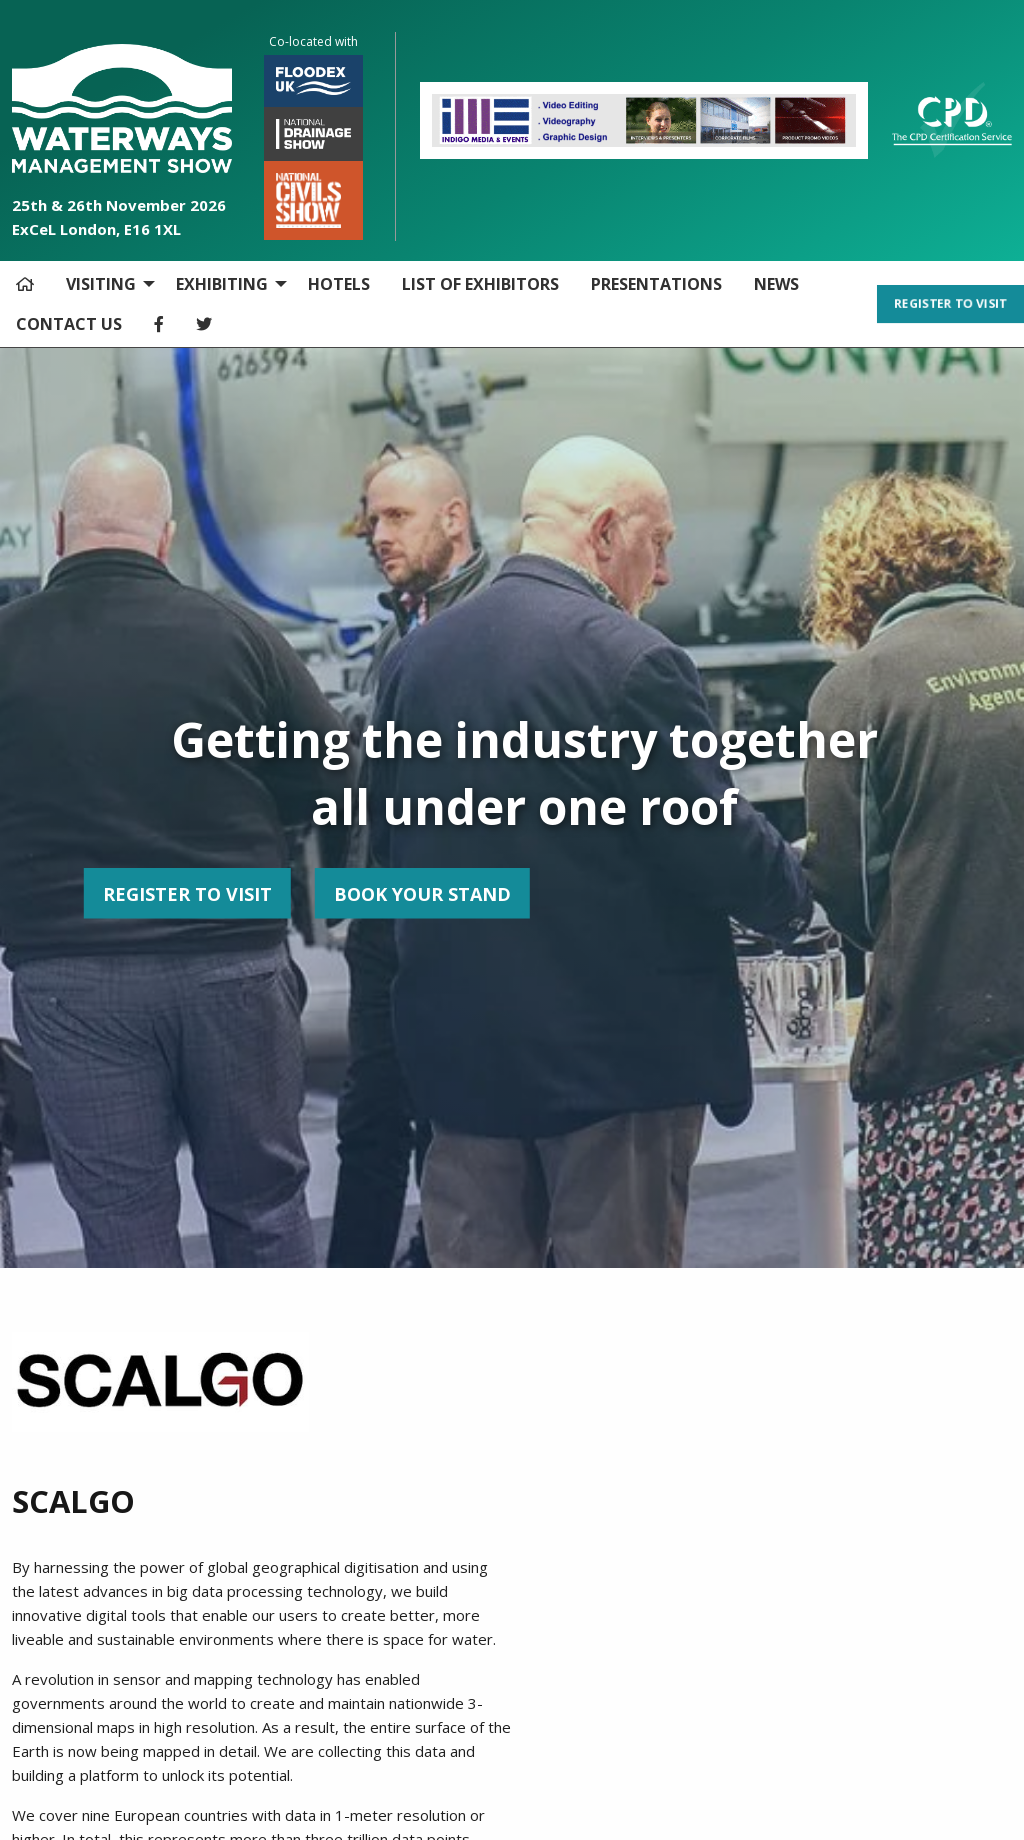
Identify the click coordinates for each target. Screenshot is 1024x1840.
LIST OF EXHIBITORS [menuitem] (480, 284)
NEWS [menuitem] (776, 284)
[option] (644, 120)
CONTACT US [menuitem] (69, 324)
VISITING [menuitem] (101, 284)
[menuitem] (25, 284)
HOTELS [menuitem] (339, 284)
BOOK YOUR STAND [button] (197, 893)
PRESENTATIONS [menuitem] (656, 284)
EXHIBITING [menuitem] (222, 284)
